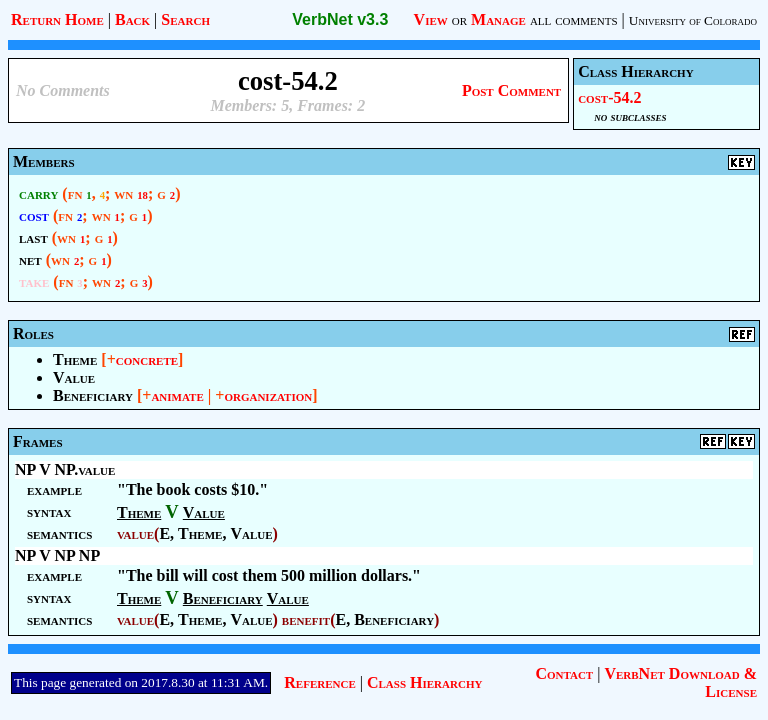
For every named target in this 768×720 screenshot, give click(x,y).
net (30, 259)
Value (74, 377)
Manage (498, 19)
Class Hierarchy (424, 682)
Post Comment (511, 90)
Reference (319, 682)
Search (185, 19)
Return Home (57, 19)
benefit (306, 619)
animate (177, 395)
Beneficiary (93, 395)
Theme (75, 359)
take (34, 281)
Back (132, 19)
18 (142, 195)
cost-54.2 (609, 97)
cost (34, 215)
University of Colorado (693, 20)
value (135, 533)
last (33, 237)
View (431, 19)
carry (38, 193)
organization (268, 395)
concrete (147, 359)
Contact (564, 673)
